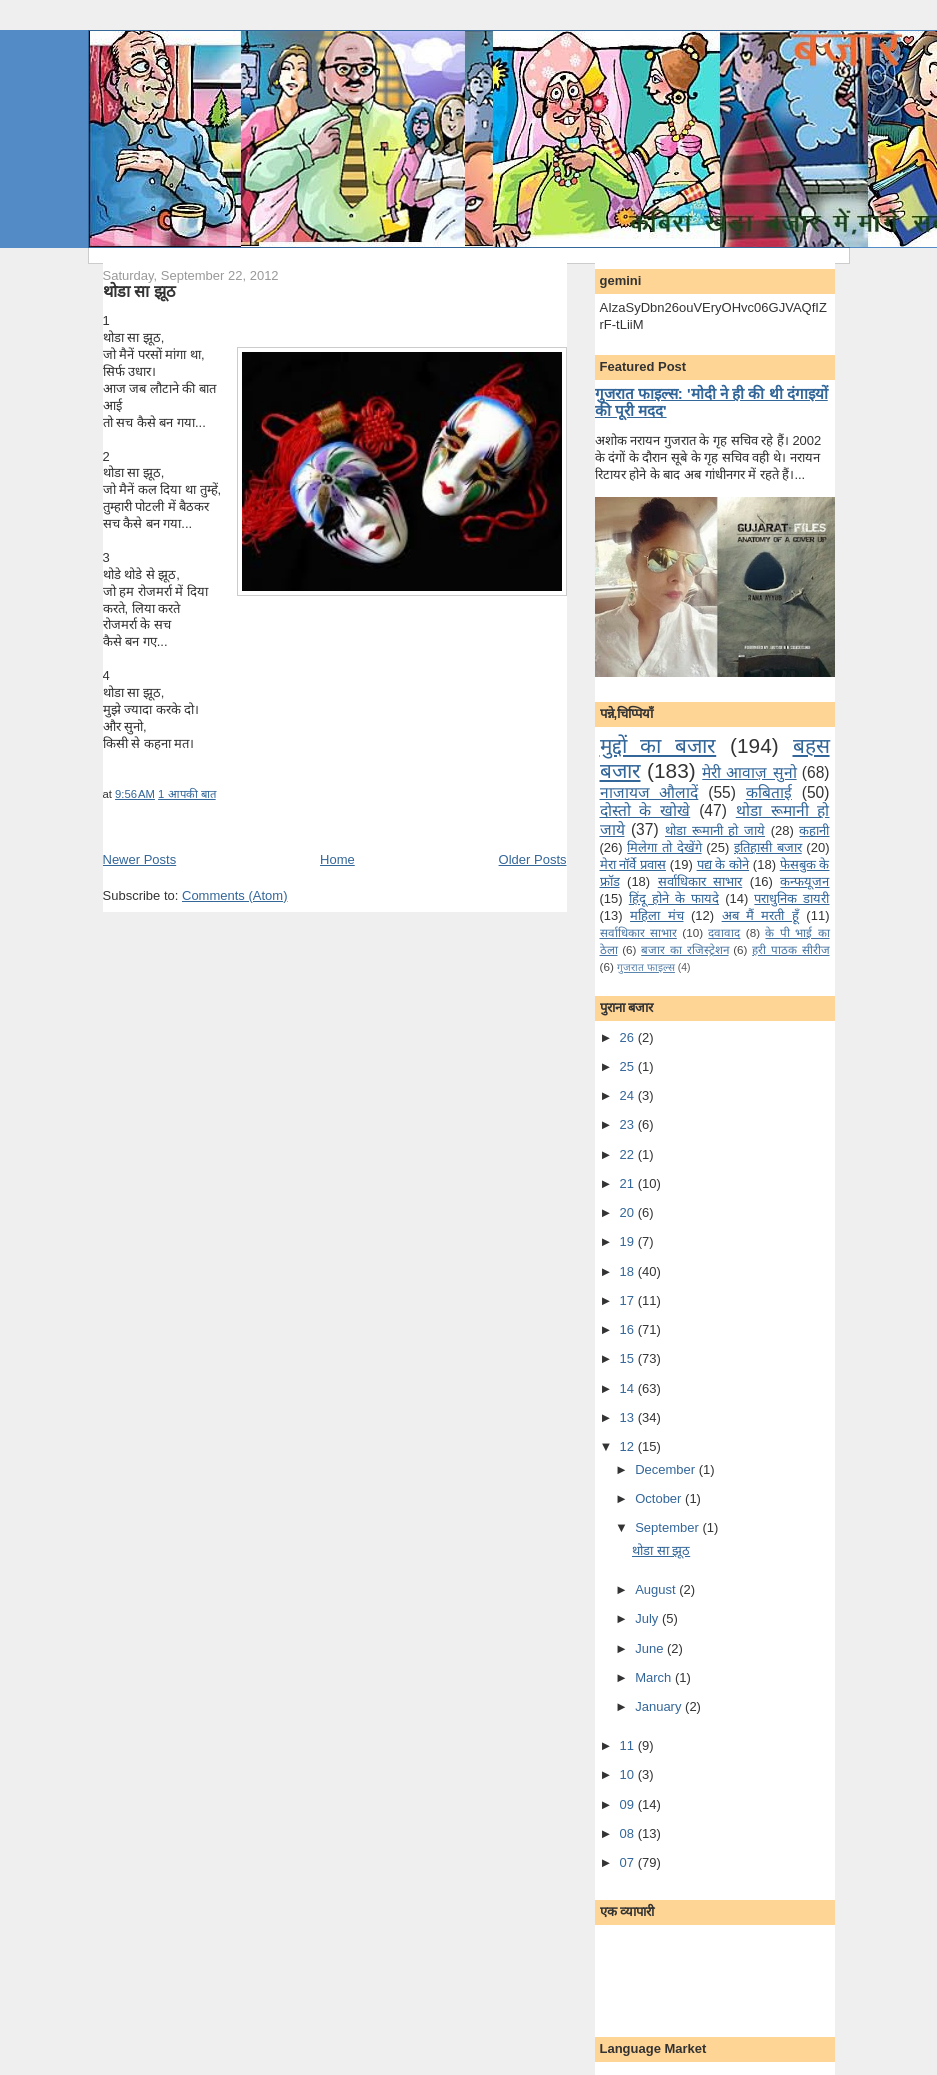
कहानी (814, 830)
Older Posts (533, 859)
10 (629, 1774)
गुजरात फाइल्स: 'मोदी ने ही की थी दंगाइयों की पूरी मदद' (711, 402)
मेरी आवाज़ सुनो (749, 772)
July (648, 1618)
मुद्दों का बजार (658, 745)
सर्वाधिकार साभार (700, 881)
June (651, 1648)
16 (629, 1329)
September (668, 1527)
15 (629, 1358)
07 (629, 1862)
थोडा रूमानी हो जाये (715, 830)
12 (629, 1446)
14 (629, 1388)
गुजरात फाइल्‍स (646, 967)
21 (629, 1183)
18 (629, 1271)
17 (629, 1300)
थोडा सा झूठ (139, 291)
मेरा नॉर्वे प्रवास (633, 864)
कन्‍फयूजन (804, 881)
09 (629, 1804)
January (660, 1706)
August (657, 1589)
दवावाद (724, 932)
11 (629, 1745)
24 (629, 1095)
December (667, 1469)
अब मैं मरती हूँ (760, 915)
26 (629, 1037)
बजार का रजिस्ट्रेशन (684, 949)
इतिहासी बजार (768, 847)
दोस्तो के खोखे (645, 810)
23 (629, 1124)
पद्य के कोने (723, 864)
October (660, 1498)
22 (629, 1154)
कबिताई (769, 792)
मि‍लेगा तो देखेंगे (664, 847)
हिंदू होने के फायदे (674, 898)
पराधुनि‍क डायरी (791, 898)
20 (629, 1212)
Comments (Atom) (234, 895)
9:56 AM (135, 794)
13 (629, 1417)
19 (629, 1241)
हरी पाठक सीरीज (790, 949)
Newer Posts (140, 859)
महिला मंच (656, 915)
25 (629, 1066)
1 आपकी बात (187, 794)
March (655, 1677)
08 (629, 1833)
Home (337, 859)
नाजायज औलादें (649, 792)
